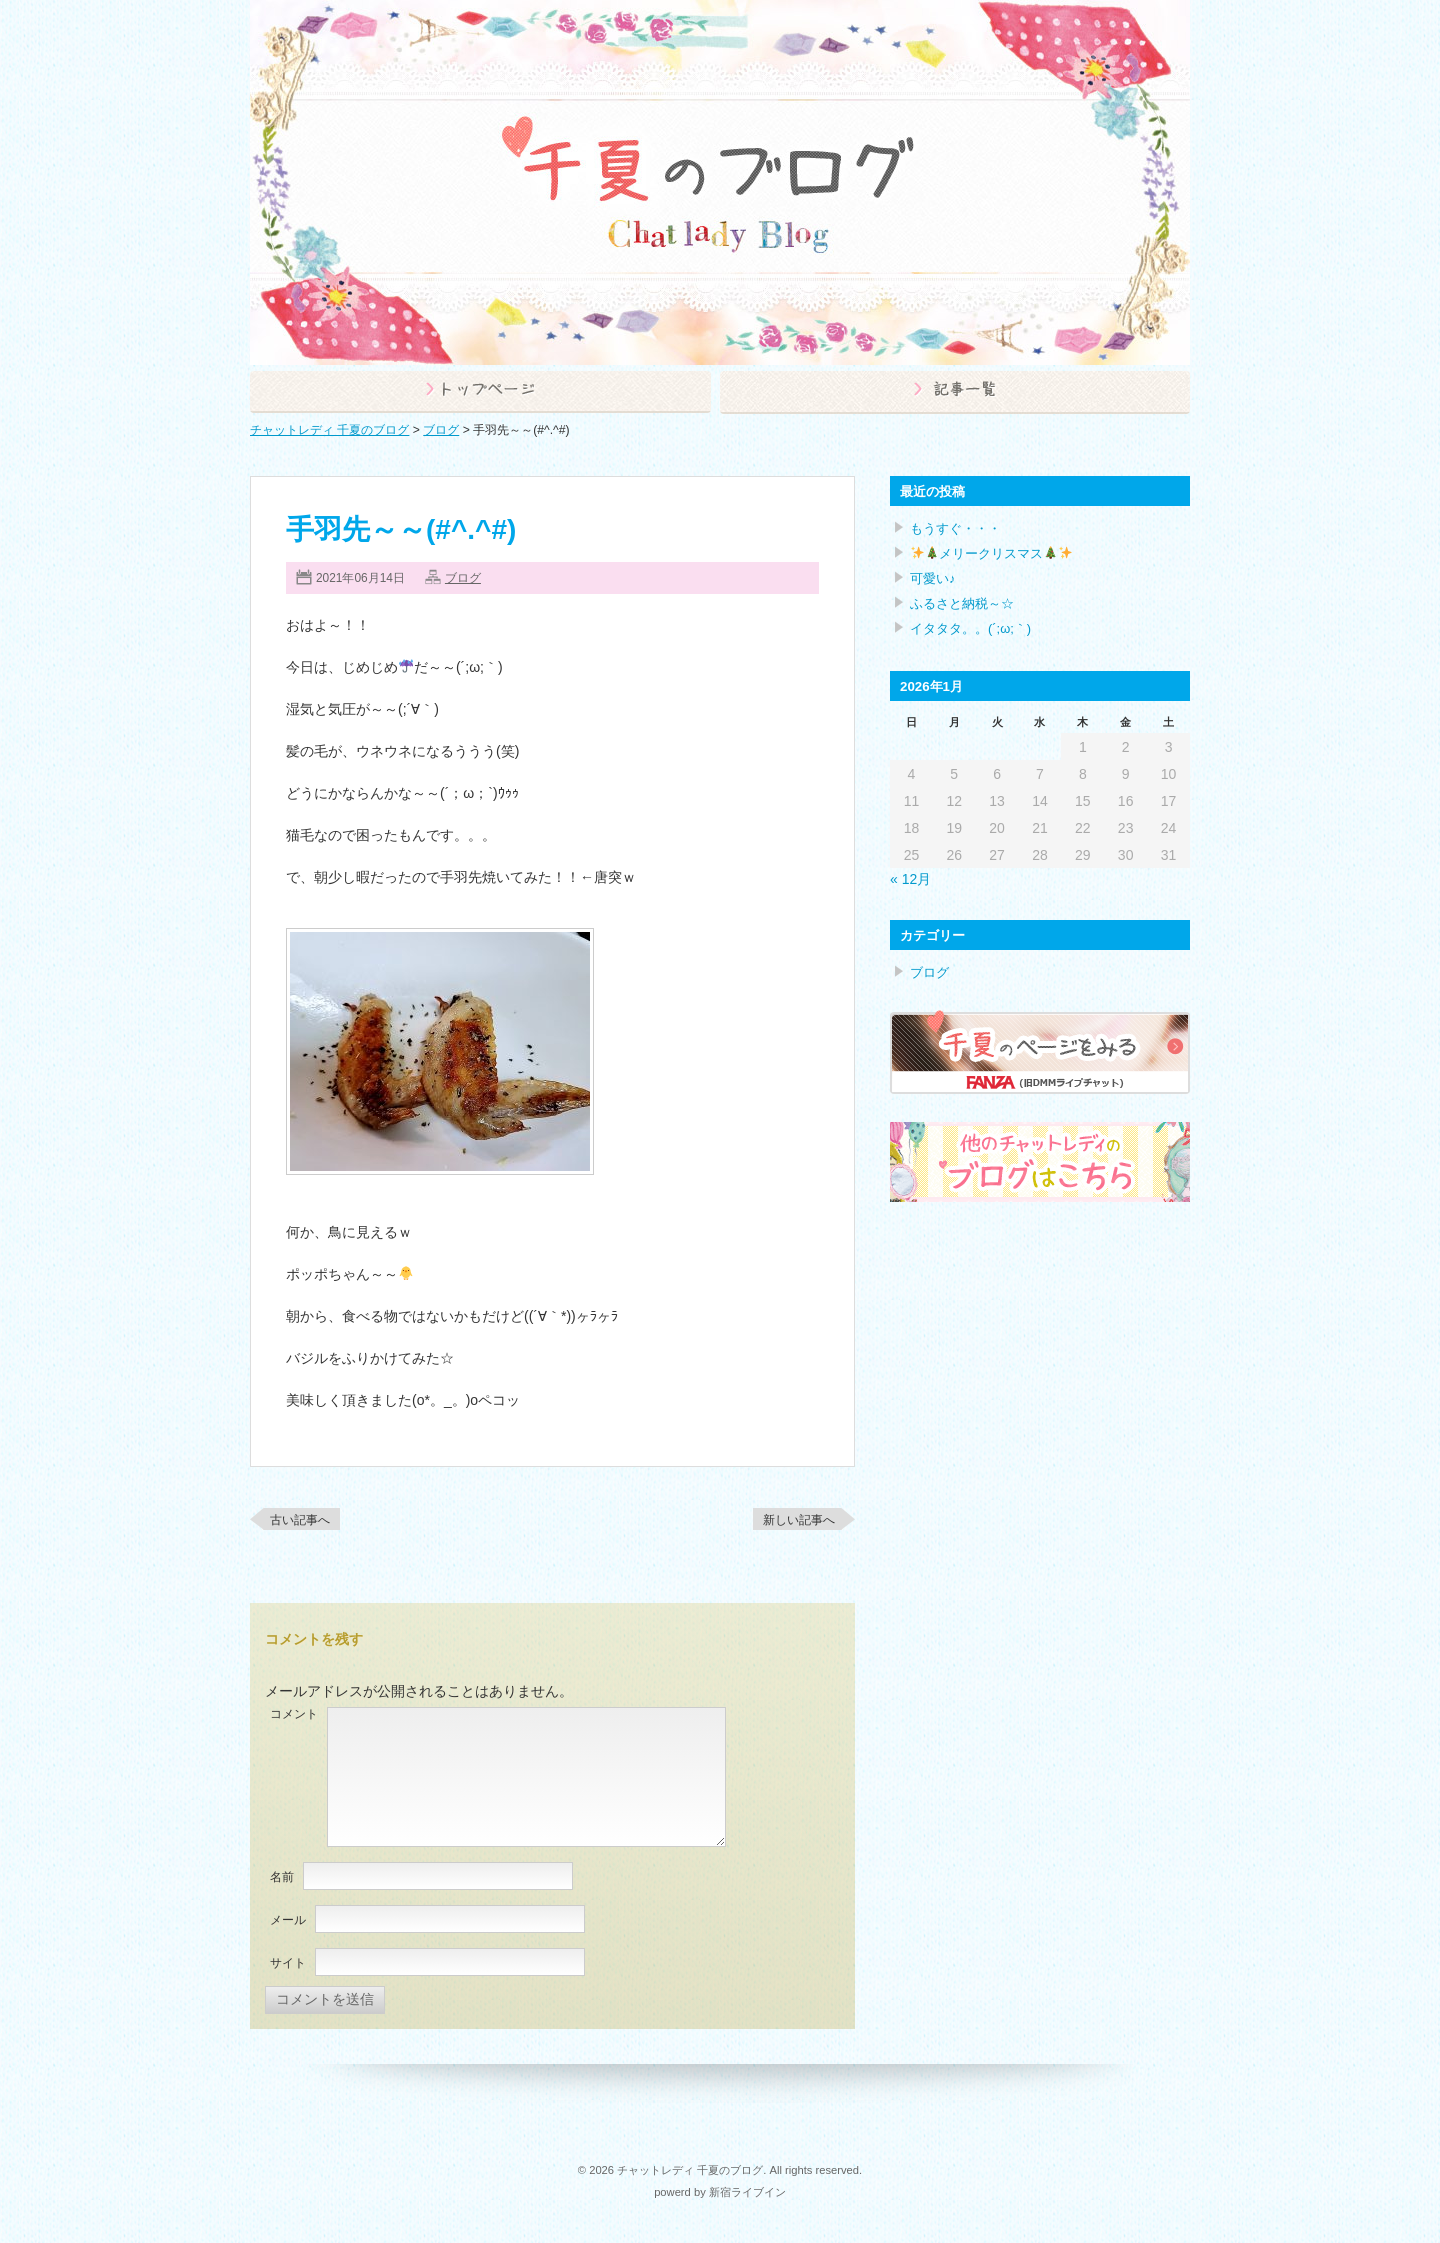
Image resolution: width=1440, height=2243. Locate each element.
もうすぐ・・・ (955, 528)
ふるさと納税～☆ (962, 603)
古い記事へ (300, 1520)
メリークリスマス (991, 553)
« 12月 (910, 879)
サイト (288, 1963)
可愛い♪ (932, 578)
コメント (294, 1714)
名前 (282, 1877)
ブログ (463, 578)
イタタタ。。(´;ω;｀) (970, 628)
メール (288, 1920)
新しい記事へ (799, 1520)
